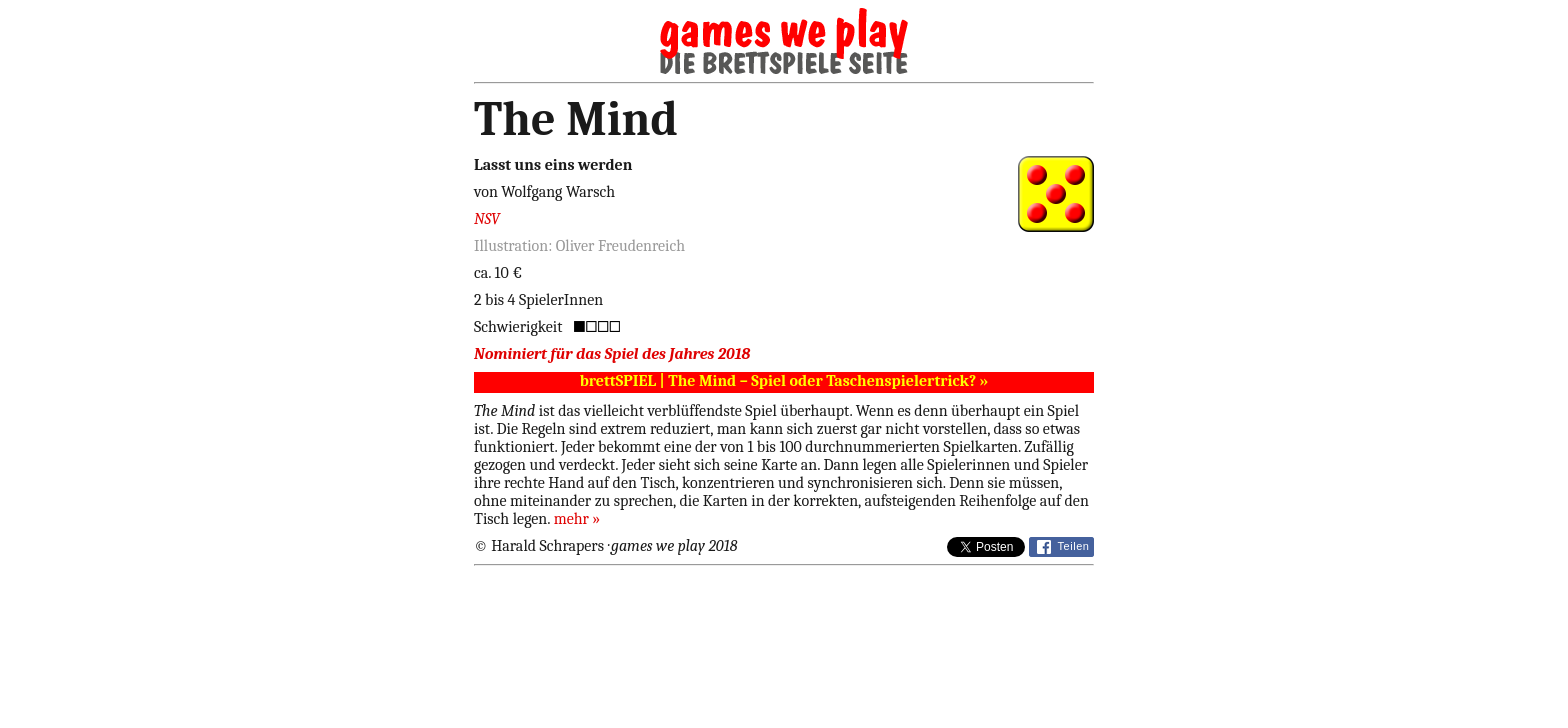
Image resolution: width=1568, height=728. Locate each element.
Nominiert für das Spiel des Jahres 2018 (612, 354)
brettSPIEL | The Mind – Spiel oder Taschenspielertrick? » (784, 381)
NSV (487, 219)
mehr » (577, 519)
